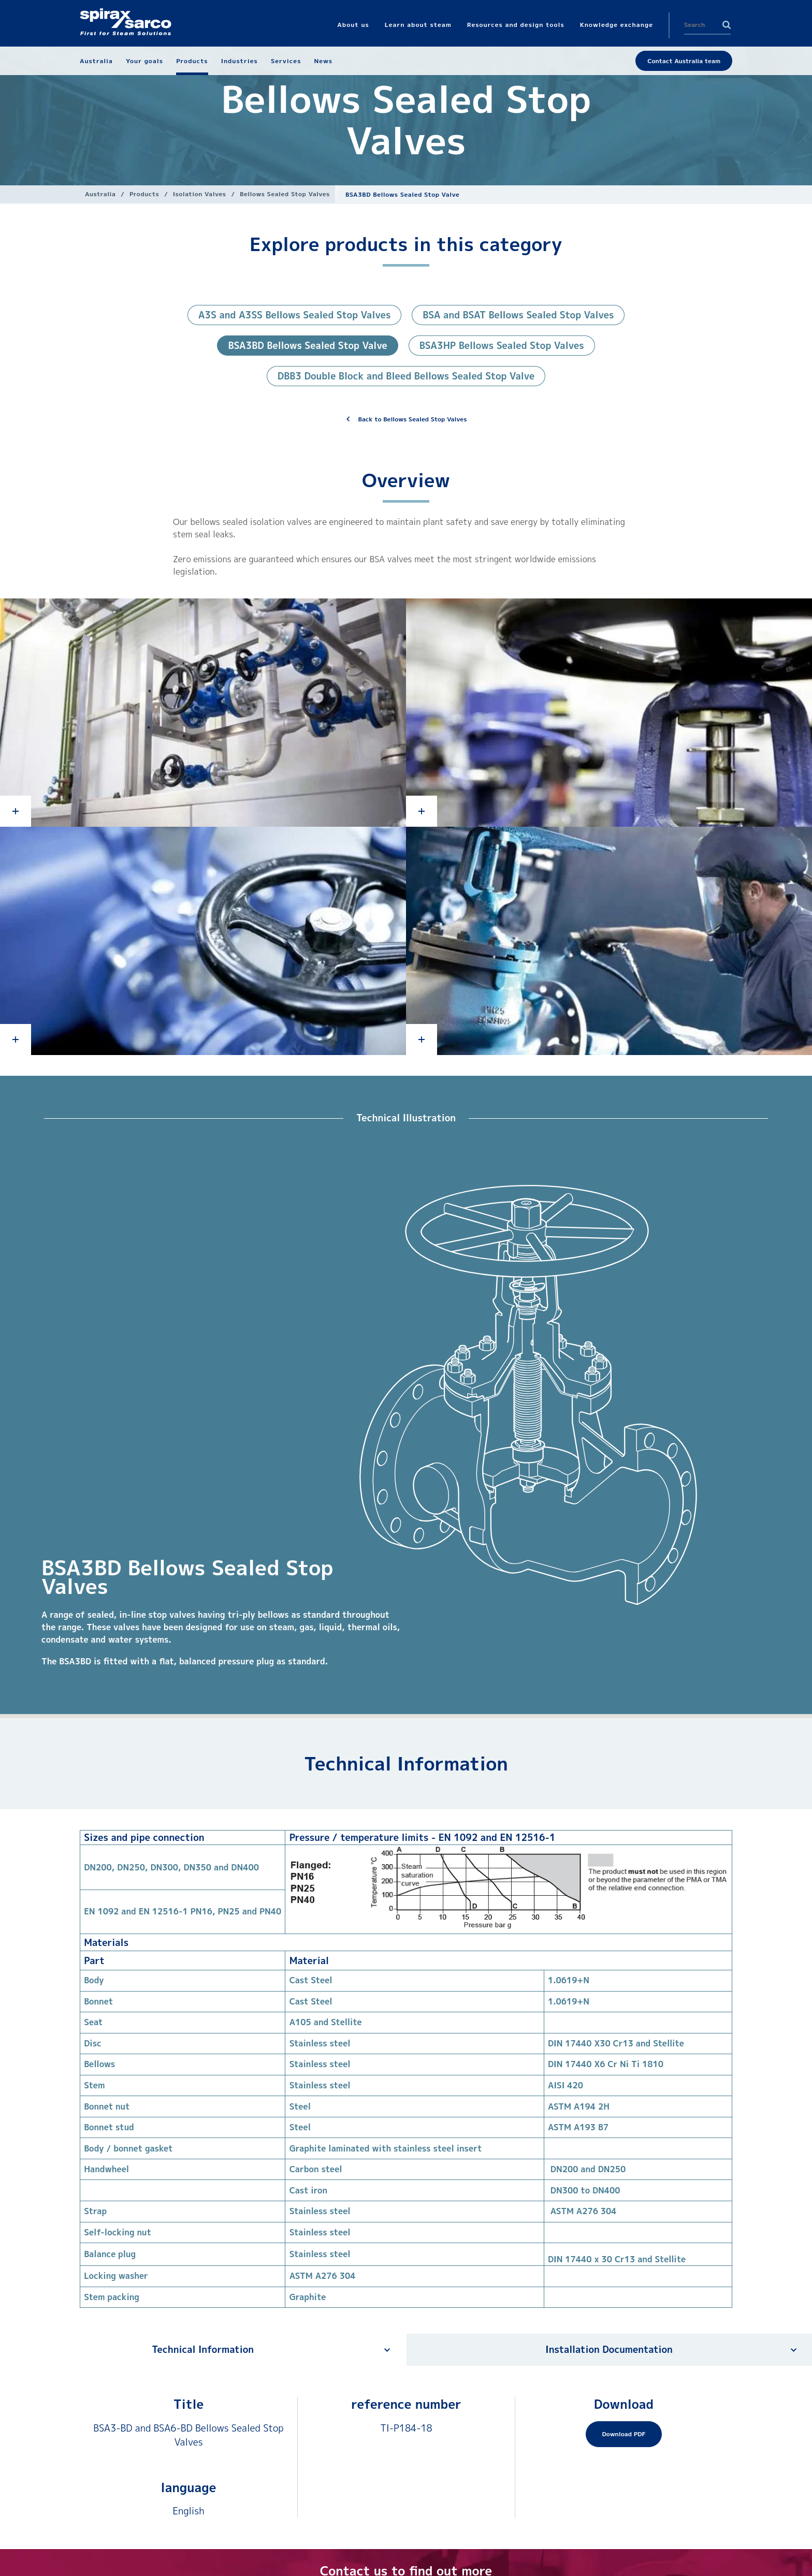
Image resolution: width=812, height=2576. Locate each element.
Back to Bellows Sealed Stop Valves (412, 419)
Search (726, 25)
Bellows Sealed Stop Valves (285, 193)
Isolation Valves (199, 193)
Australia (100, 193)
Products (144, 193)
